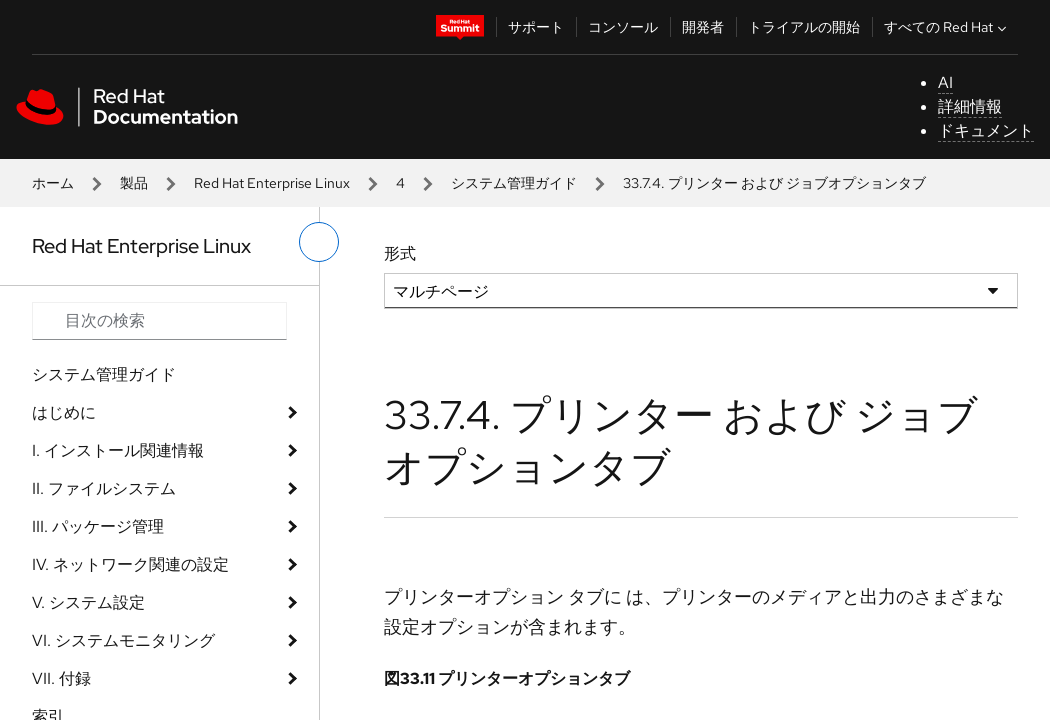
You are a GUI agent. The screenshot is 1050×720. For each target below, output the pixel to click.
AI (945, 82)
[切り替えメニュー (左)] (319, 242)
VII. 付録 (61, 678)
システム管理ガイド (514, 183)
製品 (134, 183)
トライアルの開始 (804, 27)
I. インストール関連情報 (118, 450)
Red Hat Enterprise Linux (272, 183)
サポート (536, 27)
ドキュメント (986, 130)
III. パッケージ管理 (98, 526)
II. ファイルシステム (104, 488)
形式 (400, 253)
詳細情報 (970, 106)
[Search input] (159, 321)
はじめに (64, 412)
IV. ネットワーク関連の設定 (130, 564)
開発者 (703, 27)
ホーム (53, 183)
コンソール (623, 27)
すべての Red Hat (947, 27)
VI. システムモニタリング (123, 640)
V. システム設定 (88, 602)
